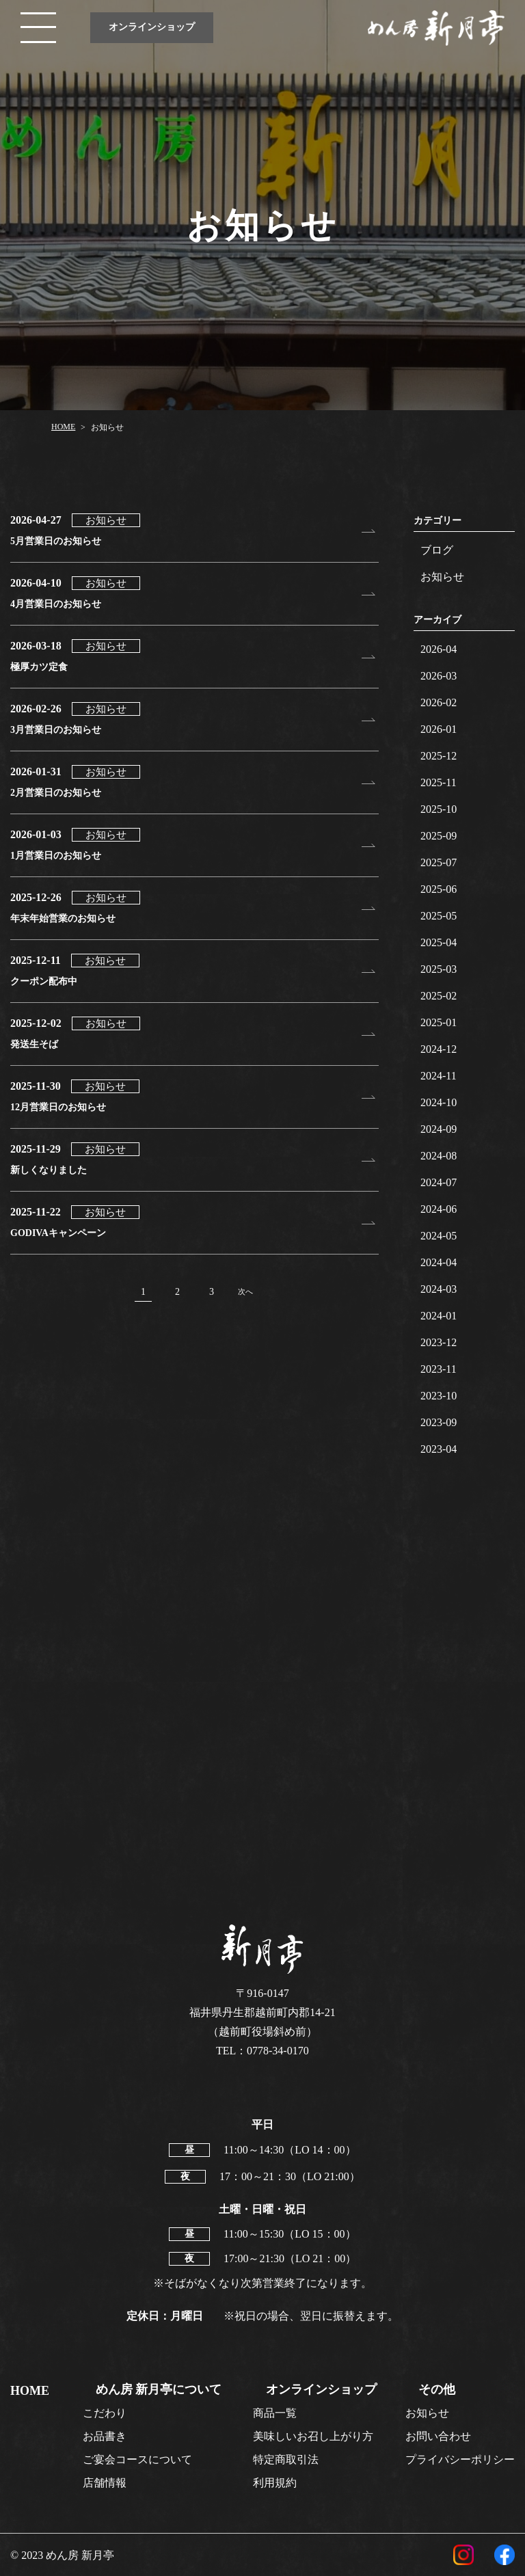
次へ (245, 1291)
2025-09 (438, 836)
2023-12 (438, 1342)
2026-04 (438, 649)
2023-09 (438, 1422)
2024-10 (438, 1102)
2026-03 (438, 676)
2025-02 (438, 996)
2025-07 (438, 862)
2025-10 (438, 809)
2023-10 (438, 1395)
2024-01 (438, 1315)
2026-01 (438, 729)
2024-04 (438, 1262)
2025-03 (438, 969)
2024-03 (438, 1289)
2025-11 (438, 782)
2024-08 (438, 1156)
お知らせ (442, 576)
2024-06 (438, 1209)
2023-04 (438, 1449)
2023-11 (438, 1369)
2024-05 (438, 1236)
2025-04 (438, 942)
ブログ (436, 550)
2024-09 (438, 1129)
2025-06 (438, 889)
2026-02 (438, 702)
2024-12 (438, 1049)
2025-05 (438, 916)
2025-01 (438, 1022)
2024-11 (438, 1076)
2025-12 (438, 756)
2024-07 (438, 1182)
